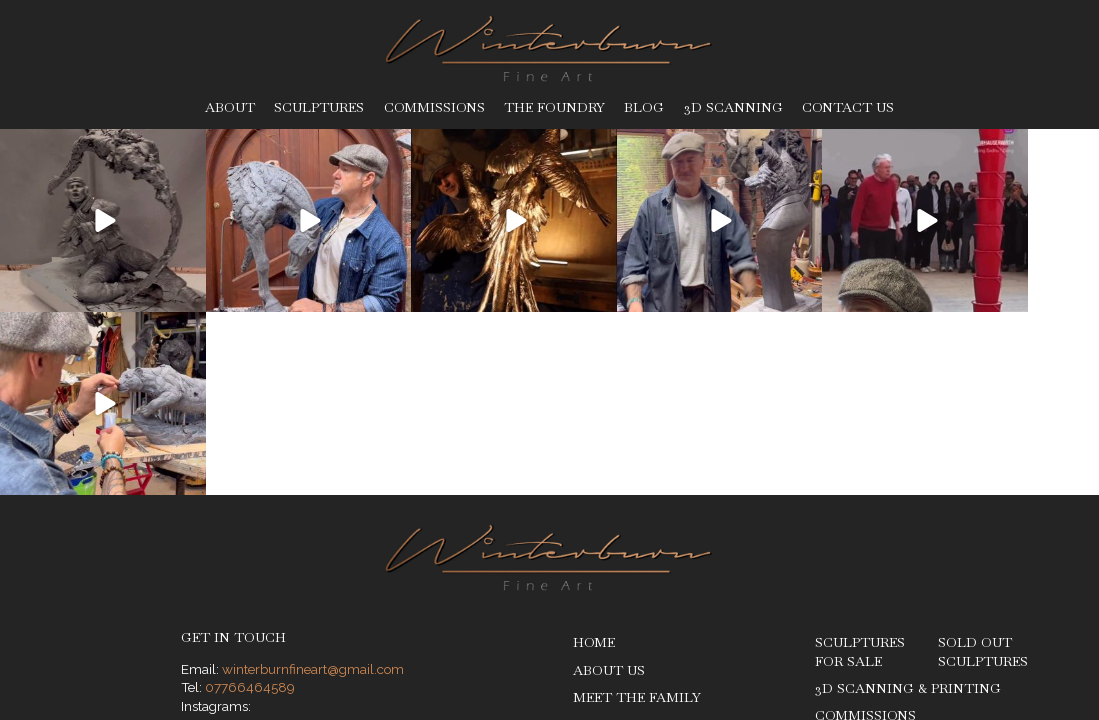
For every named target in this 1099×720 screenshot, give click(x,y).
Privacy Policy (258, 657)
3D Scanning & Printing (908, 505)
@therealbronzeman (283, 561)
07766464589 (250, 504)
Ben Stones (1013, 657)
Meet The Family (637, 514)
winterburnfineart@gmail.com (313, 486)
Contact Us (848, 107)
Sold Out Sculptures (983, 469)
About (230, 107)
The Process (620, 568)
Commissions (434, 107)
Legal (327, 657)
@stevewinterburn (276, 542)
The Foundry (554, 107)
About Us (609, 486)
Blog (644, 107)
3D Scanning (733, 107)
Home (594, 459)
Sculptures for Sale (860, 469)
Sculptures (319, 107)
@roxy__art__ (262, 580)
